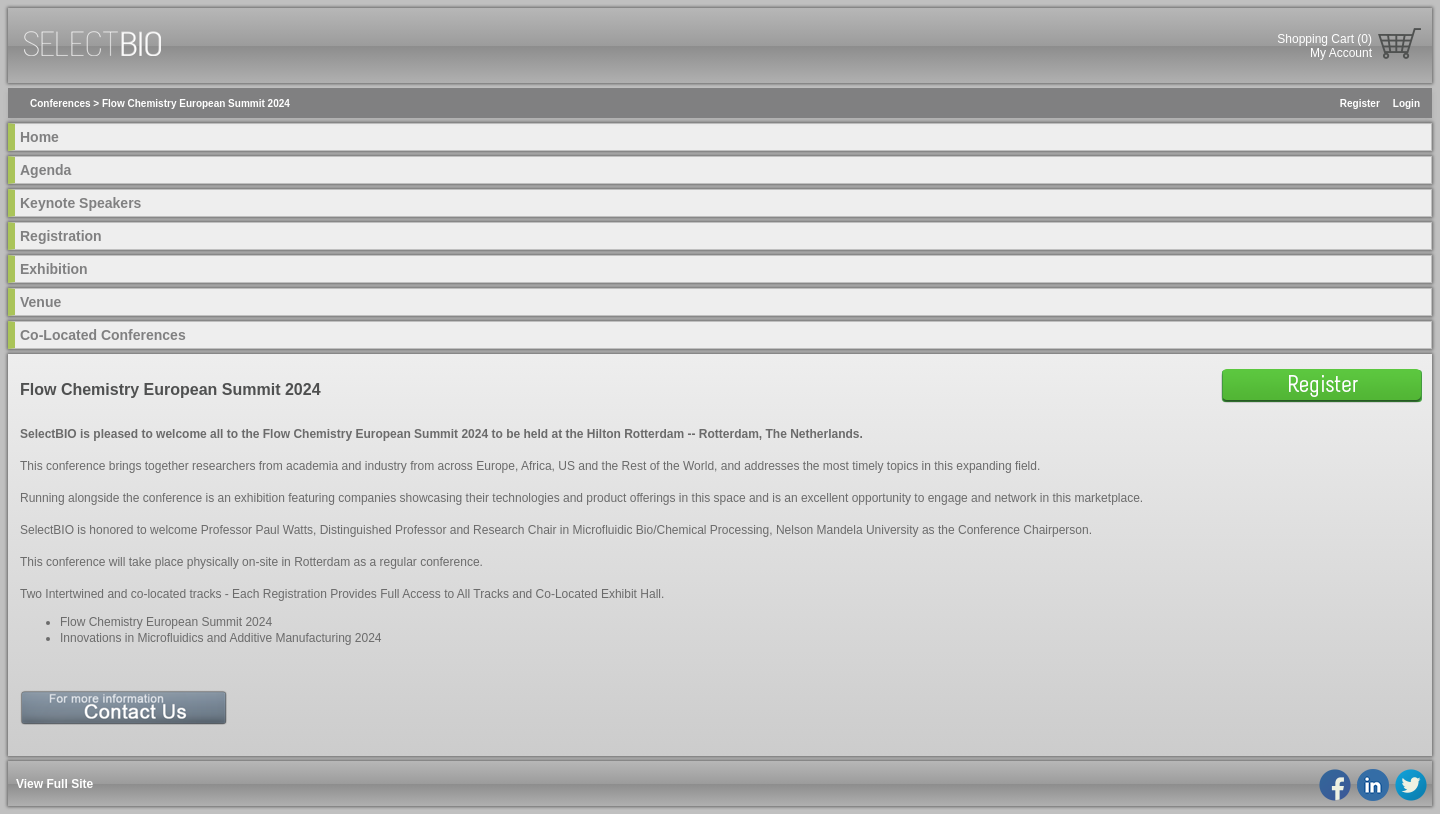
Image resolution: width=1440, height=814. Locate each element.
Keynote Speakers (80, 203)
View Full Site (54, 784)
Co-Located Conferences (103, 335)
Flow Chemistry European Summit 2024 (196, 103)
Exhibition (54, 269)
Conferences (60, 103)
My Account (1341, 53)
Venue (40, 302)
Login (1406, 103)
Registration (61, 236)
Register (1360, 103)
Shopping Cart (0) (1324, 39)
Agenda (45, 170)
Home (39, 137)
